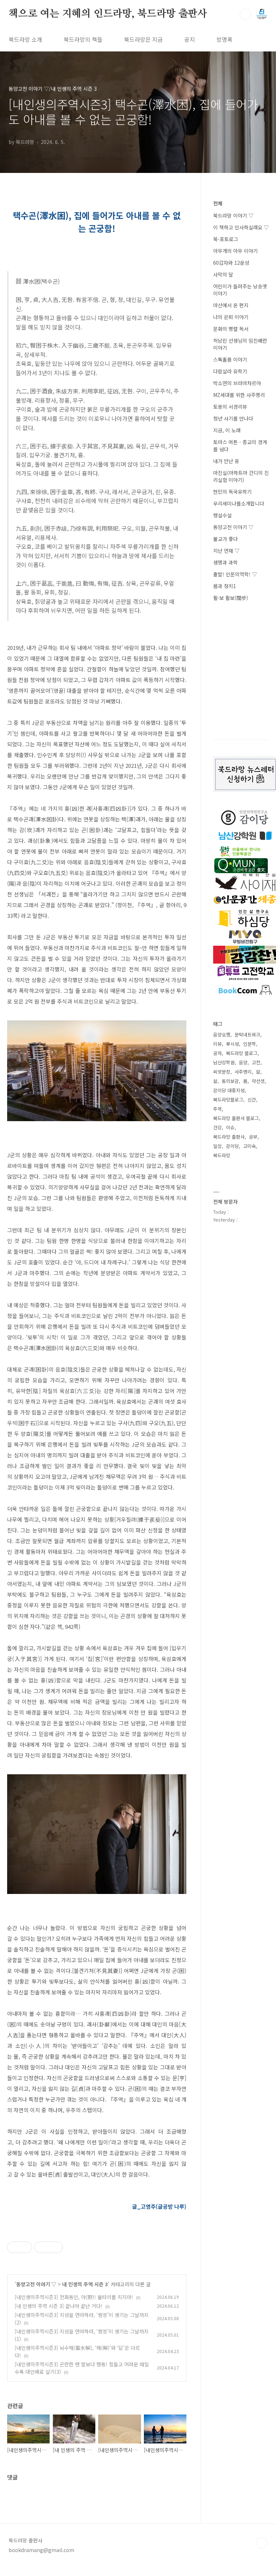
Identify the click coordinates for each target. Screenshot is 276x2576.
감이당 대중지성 (229, 1090)
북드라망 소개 (25, 39)
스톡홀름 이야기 (230, 359)
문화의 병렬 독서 (231, 328)
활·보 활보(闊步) (230, 597)
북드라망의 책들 (83, 39)
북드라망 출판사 (229, 1136)
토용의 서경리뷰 (230, 406)
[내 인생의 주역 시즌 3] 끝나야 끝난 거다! (58, 2305)
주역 (217, 1108)
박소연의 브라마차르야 (237, 383)
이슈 (230, 1127)
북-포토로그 (225, 239)
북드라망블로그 (228, 1099)
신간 (251, 1099)
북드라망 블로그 (241, 1053)
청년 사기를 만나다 (233, 418)
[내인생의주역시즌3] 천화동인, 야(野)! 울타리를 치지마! (74, 2297)
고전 (256, 1062)
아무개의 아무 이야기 (235, 250)
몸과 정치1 (224, 586)
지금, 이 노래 (227, 430)
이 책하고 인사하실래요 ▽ (241, 227)
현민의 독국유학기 (232, 491)
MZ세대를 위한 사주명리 (239, 394)
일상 (217, 1146)
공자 (217, 1053)
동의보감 (230, 1081)
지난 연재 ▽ (226, 550)
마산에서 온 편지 (231, 305)
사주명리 (243, 1071)
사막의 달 (223, 274)
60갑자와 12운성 (231, 262)
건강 (217, 1127)
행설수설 (222, 515)
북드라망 (221, 1155)
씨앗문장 (221, 1071)
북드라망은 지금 (143, 39)
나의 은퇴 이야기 (231, 316)
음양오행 (221, 1034)
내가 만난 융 (226, 460)
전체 (217, 203)
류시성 (232, 1043)
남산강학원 (224, 1062)
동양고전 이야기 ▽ (36, 2284)
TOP (261, 2543)
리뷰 (217, 1043)
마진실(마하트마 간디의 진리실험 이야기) (241, 476)
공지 (189, 39)
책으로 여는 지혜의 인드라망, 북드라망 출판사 (108, 14)
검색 (245, 14)
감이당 (232, 1146)
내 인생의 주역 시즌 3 (85, 2284)
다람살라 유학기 (230, 371)
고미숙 (249, 1146)
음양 (243, 1062)
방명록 (224, 39)
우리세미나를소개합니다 (238, 503)
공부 (253, 1136)
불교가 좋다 (225, 538)
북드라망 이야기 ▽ (233, 215)
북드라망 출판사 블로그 (236, 1118)
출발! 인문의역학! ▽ (235, 574)
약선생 (258, 1081)
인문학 (249, 1043)
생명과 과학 (225, 562)
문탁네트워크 (247, 1034)
